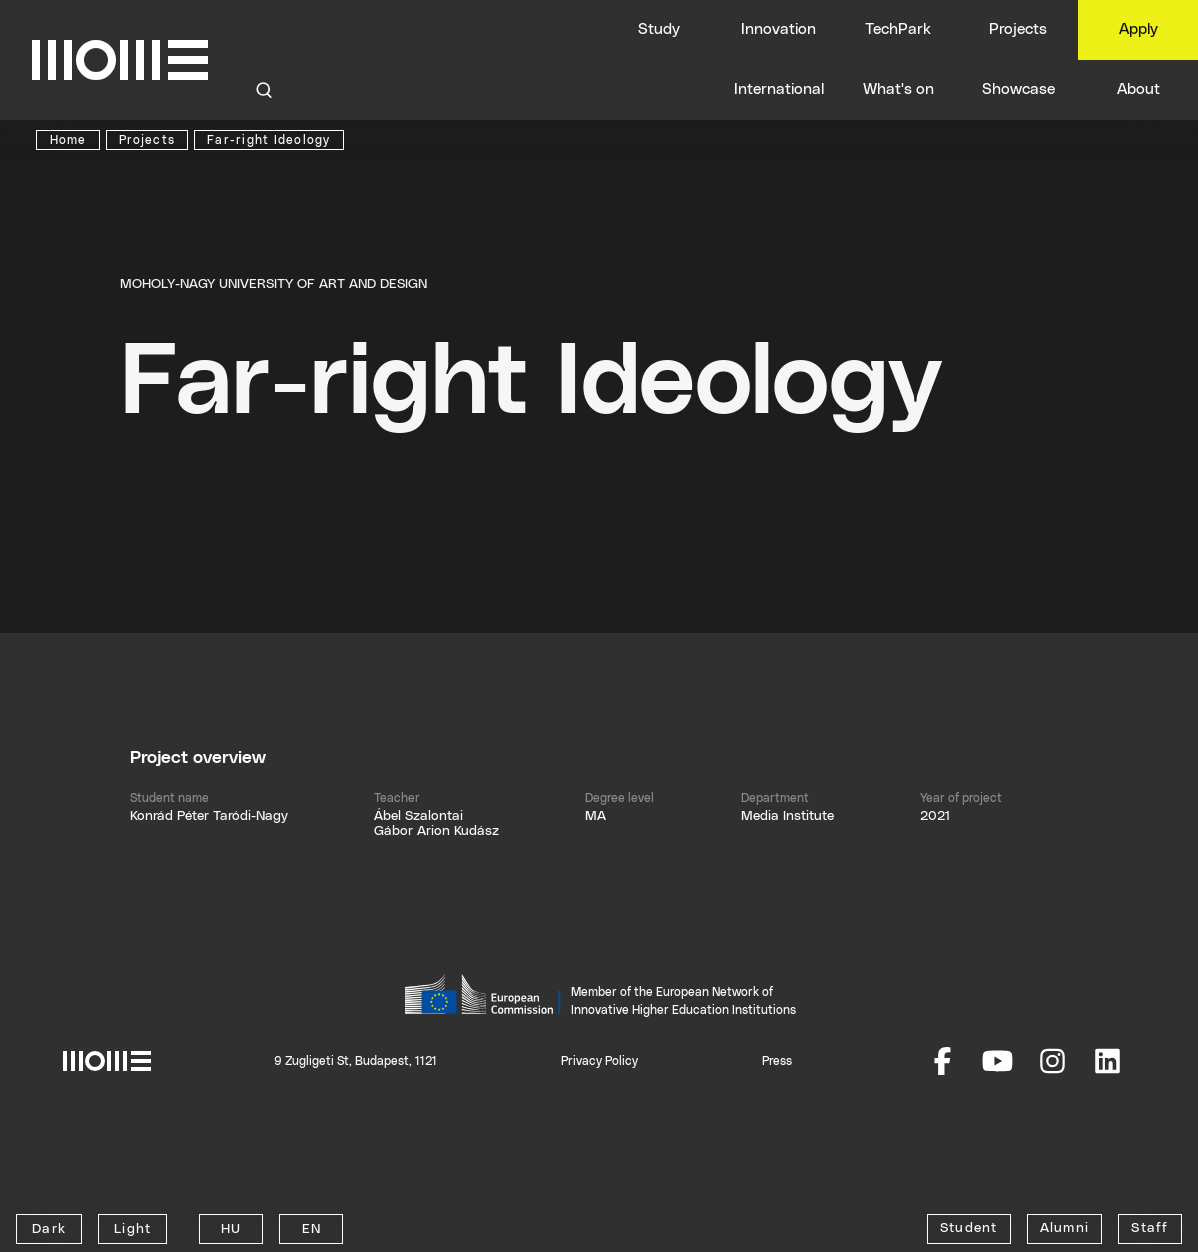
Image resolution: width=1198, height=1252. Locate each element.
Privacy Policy (599, 1061)
